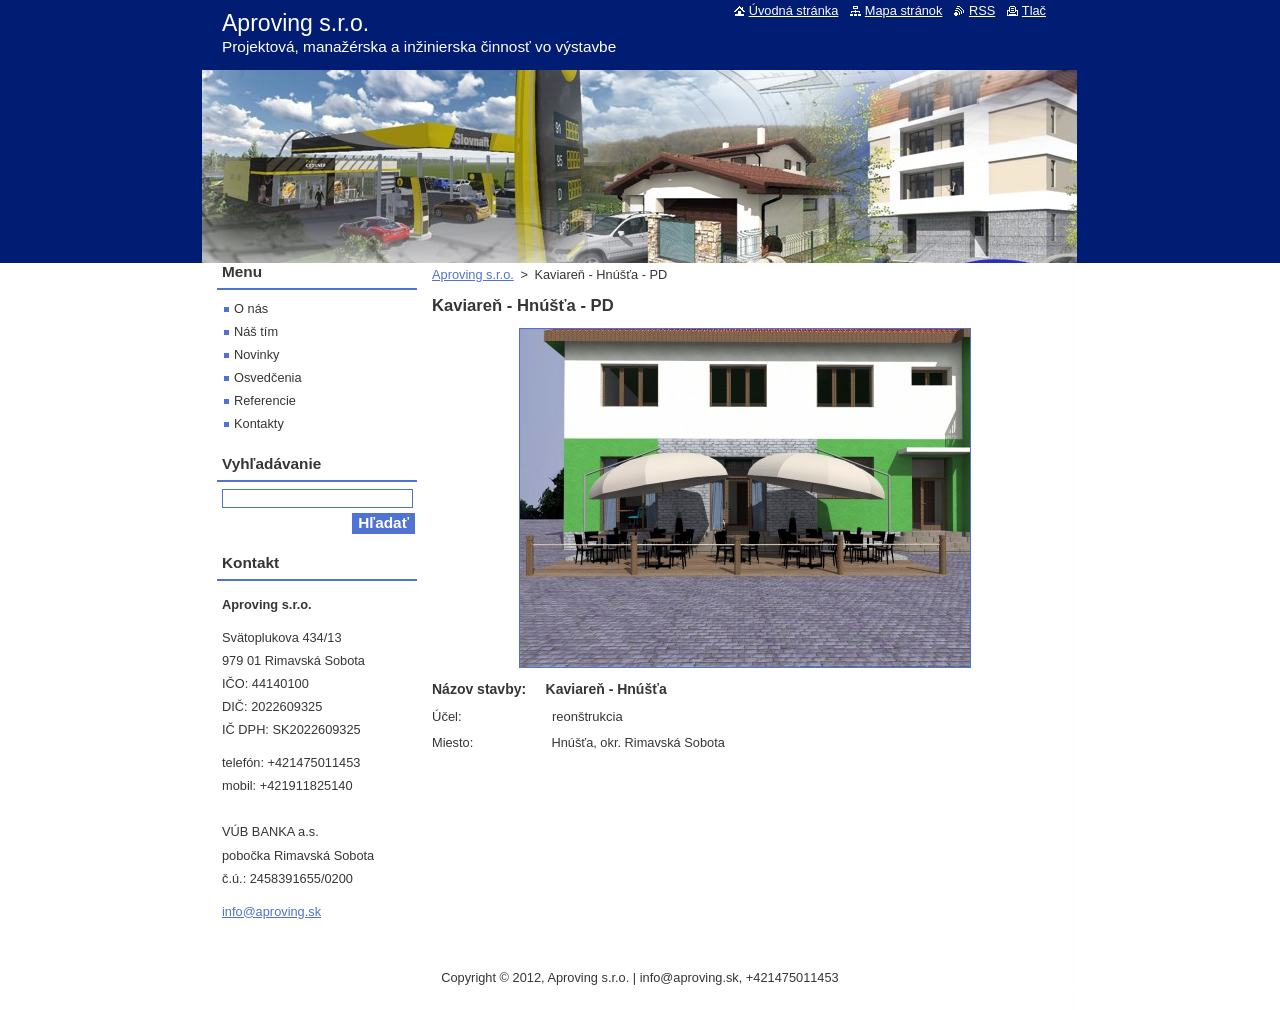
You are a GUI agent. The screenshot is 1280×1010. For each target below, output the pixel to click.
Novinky (257, 354)
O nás (251, 308)
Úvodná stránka (794, 10)
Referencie (265, 400)
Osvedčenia (268, 377)
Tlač (1034, 10)
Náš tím (256, 331)
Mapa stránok (904, 10)
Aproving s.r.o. (473, 274)
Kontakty (259, 423)
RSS (982, 10)
